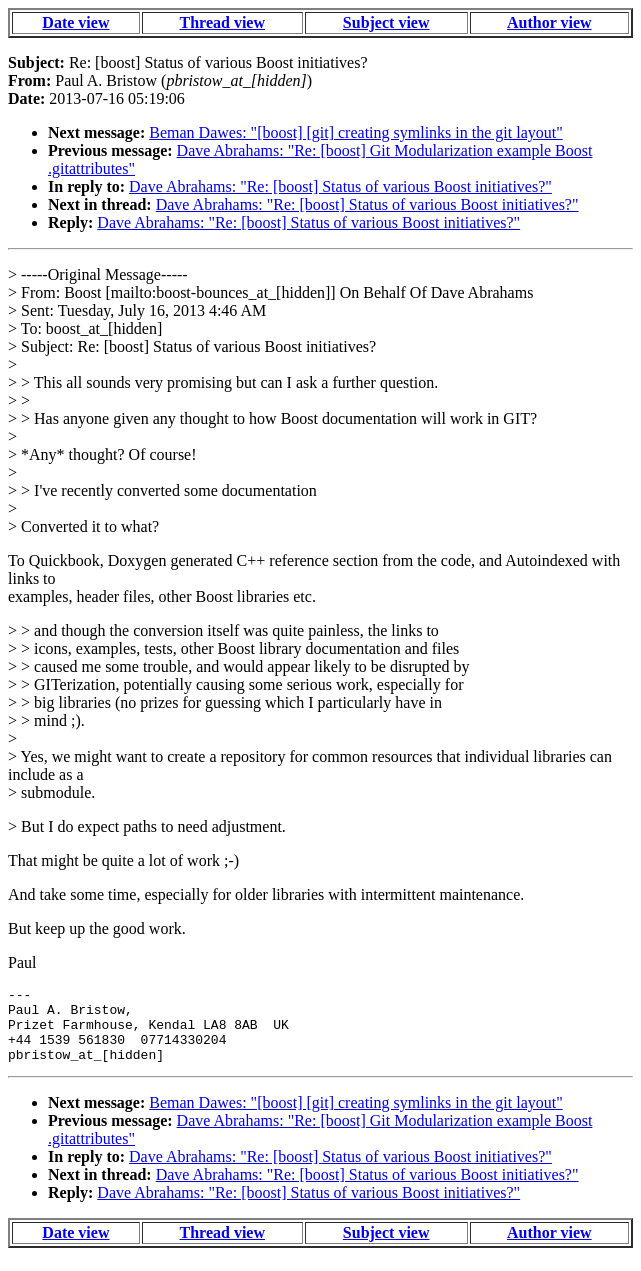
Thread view (222, 22)
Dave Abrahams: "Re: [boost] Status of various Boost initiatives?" (340, 186)
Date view (75, 22)
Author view (549, 22)
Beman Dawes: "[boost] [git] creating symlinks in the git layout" (355, 132)
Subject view (386, 22)
